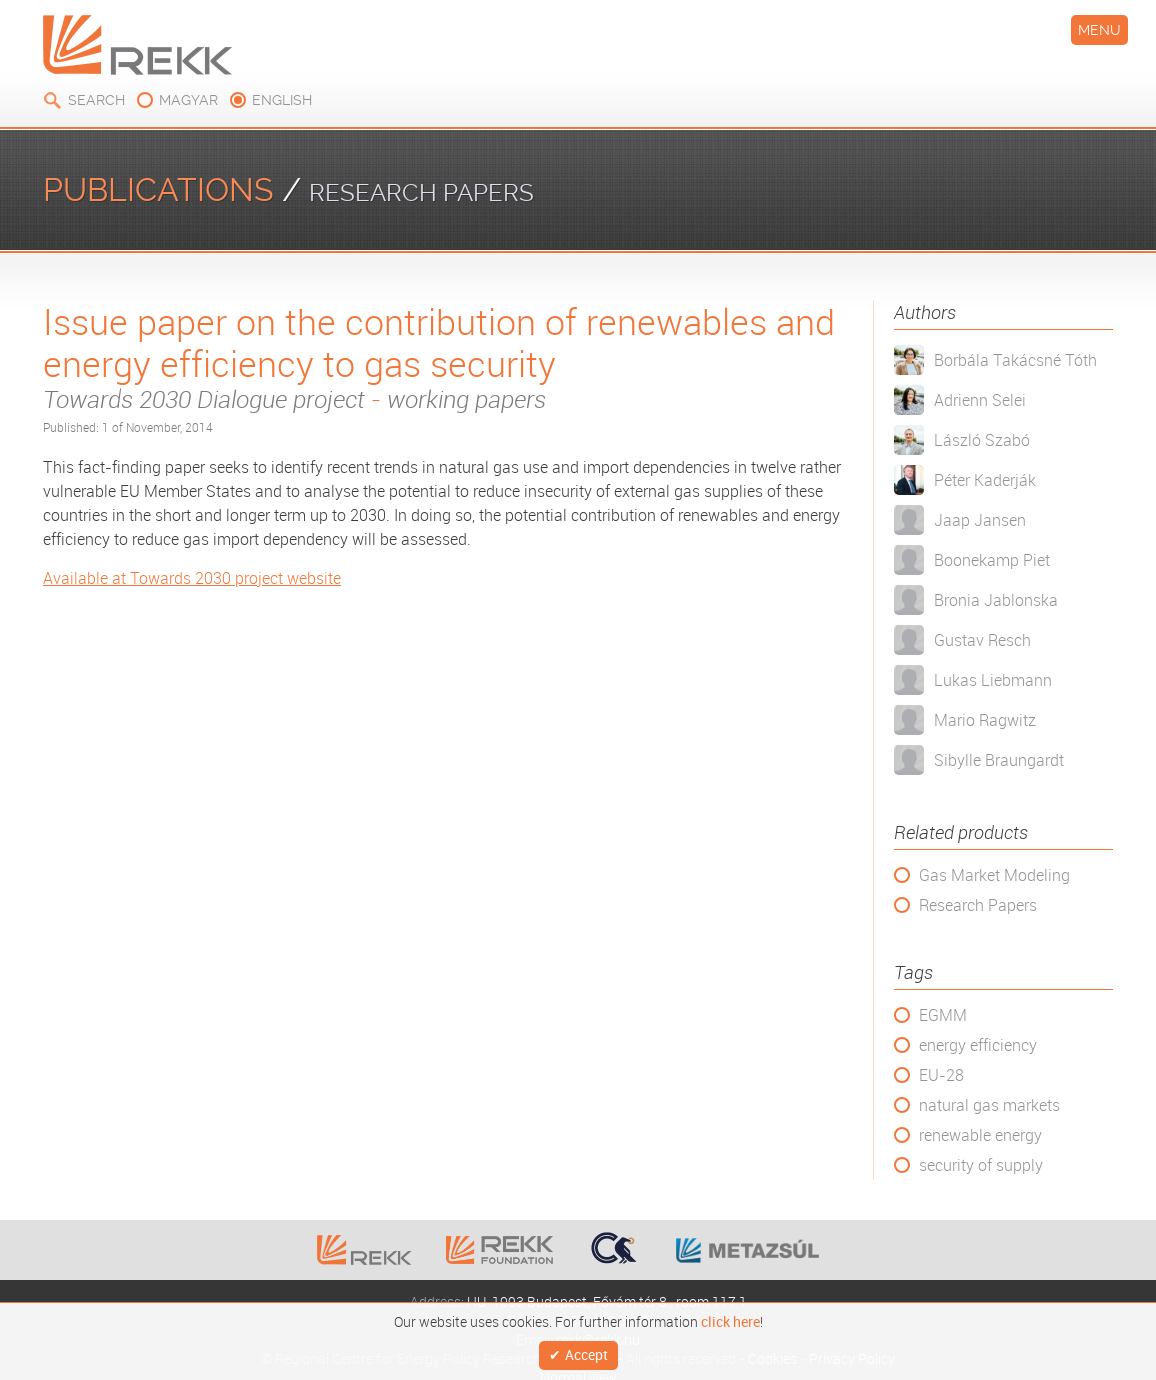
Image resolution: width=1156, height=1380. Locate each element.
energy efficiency (978, 1045)
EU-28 (941, 1075)
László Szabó (982, 440)
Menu (1099, 30)
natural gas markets (989, 1105)
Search (96, 100)
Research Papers (978, 905)
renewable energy (980, 1135)
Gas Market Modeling (994, 875)
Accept (586, 1352)
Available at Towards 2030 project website (192, 578)
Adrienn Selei (980, 400)
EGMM (943, 1015)
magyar (188, 100)
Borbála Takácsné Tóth (1015, 360)
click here (730, 1317)
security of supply (981, 1165)
